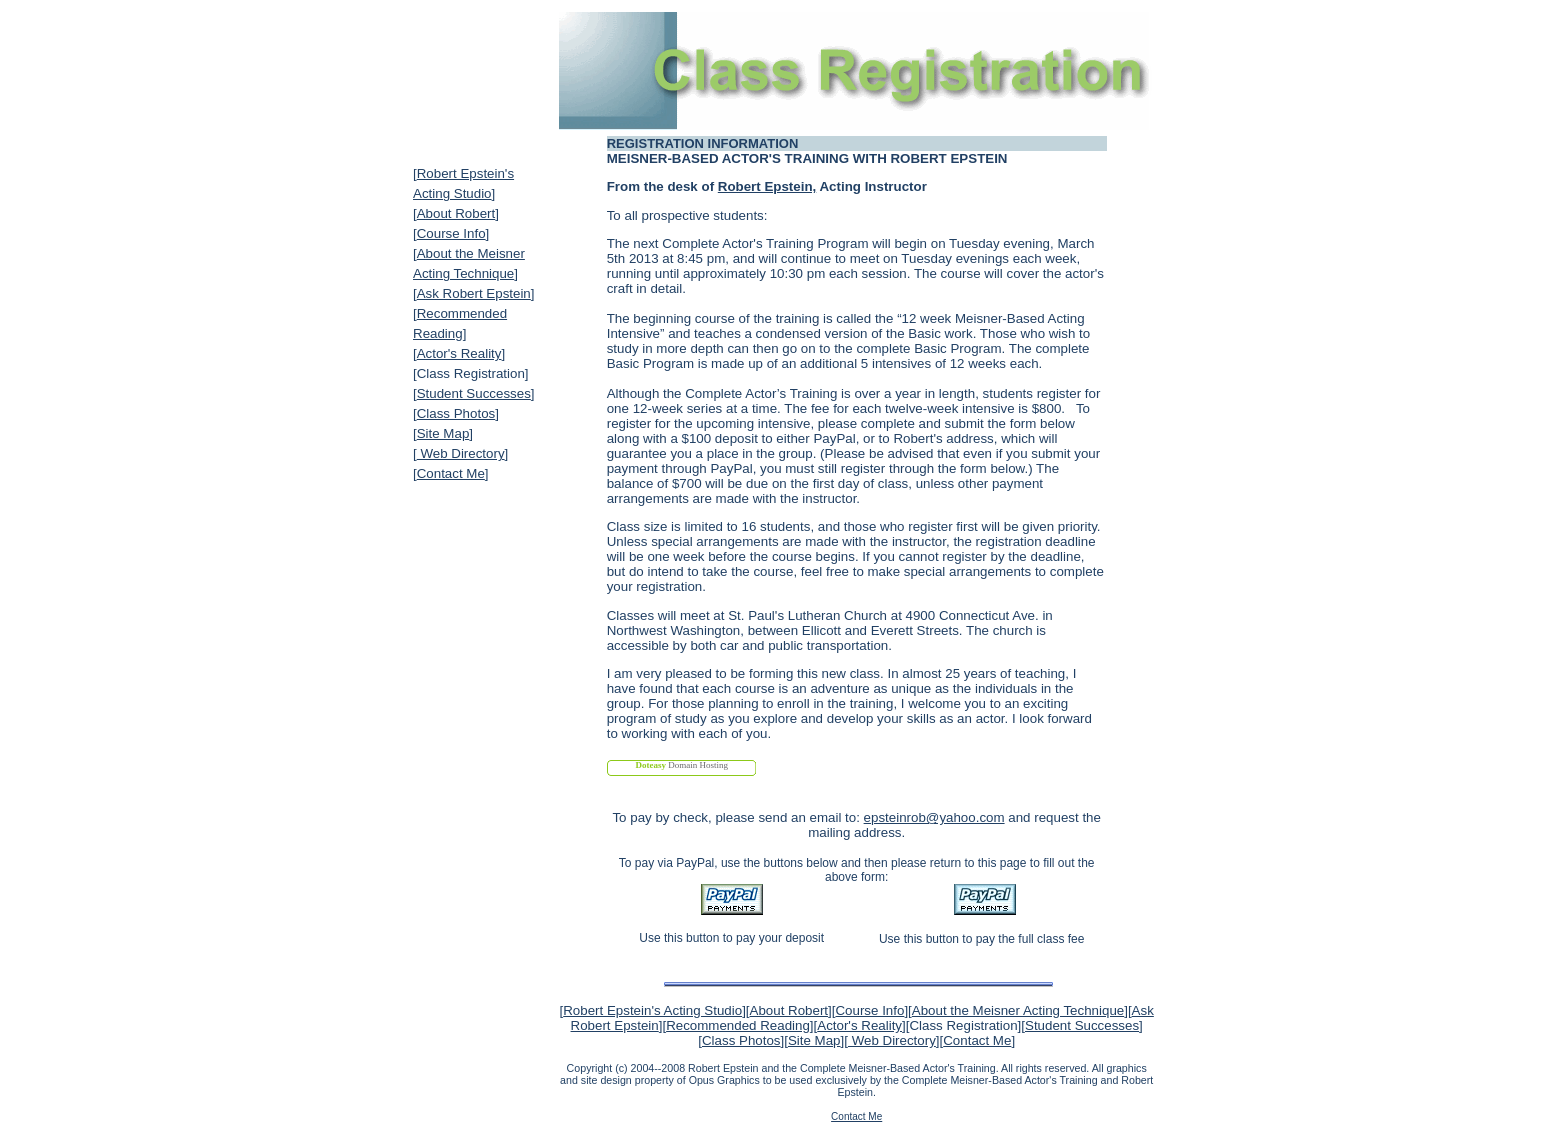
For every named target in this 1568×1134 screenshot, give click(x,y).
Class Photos (456, 413)
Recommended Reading (738, 1025)
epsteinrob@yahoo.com (934, 817)
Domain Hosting (681, 765)
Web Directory (461, 453)
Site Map (443, 433)
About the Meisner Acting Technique (1018, 1010)
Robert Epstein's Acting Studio (652, 1010)
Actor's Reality (459, 353)
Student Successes (474, 393)
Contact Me (451, 473)
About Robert (456, 213)
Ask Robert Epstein (474, 293)
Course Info (451, 233)
